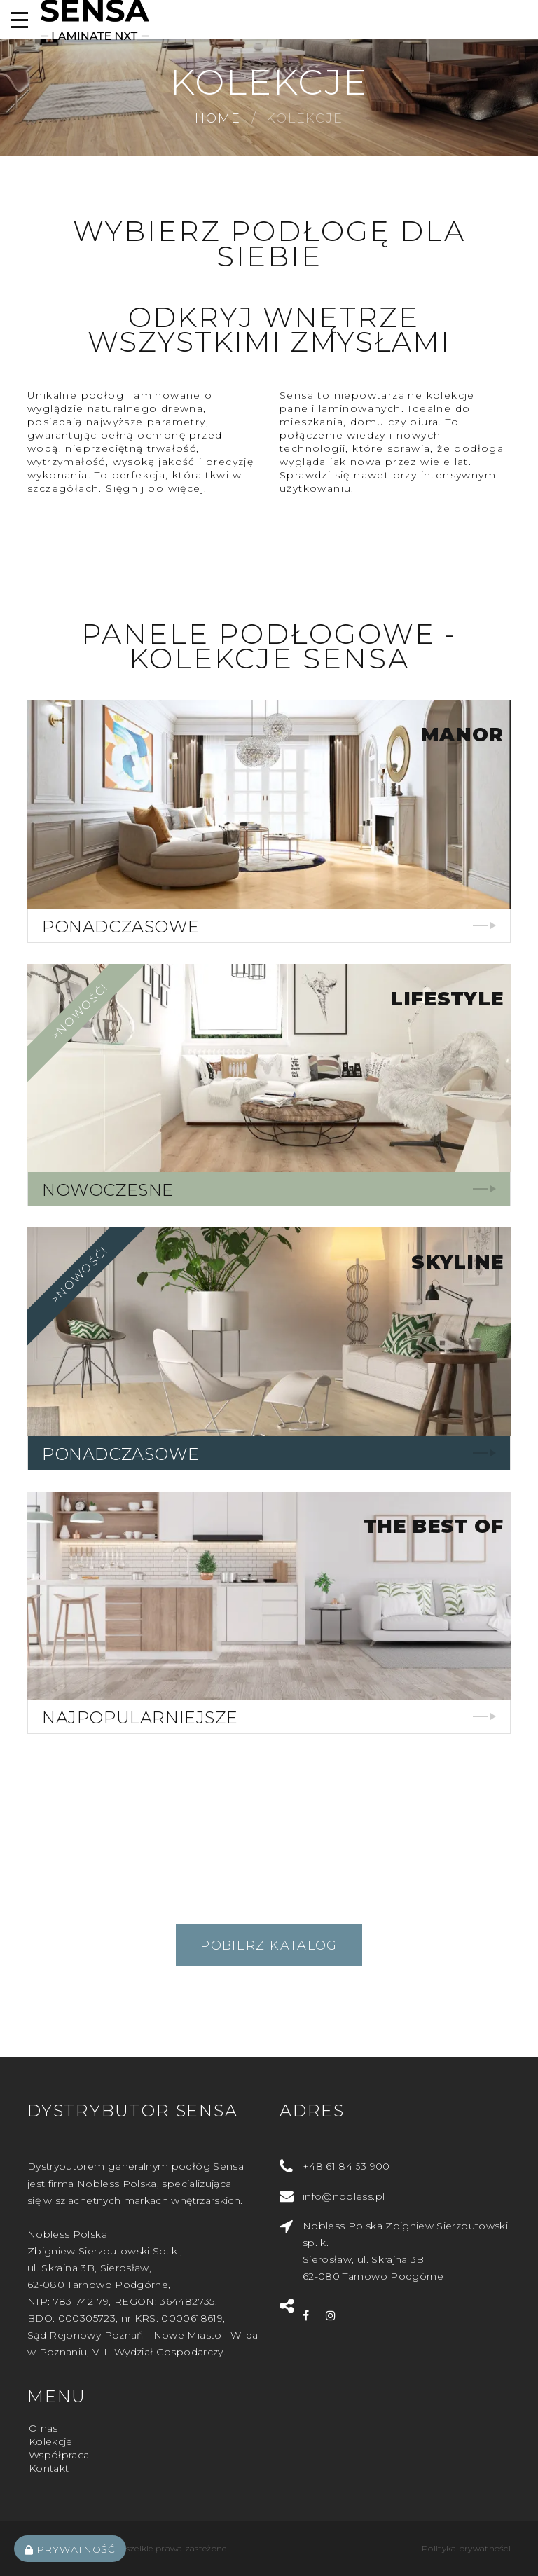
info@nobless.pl (344, 2196)
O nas (43, 2428)
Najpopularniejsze (139, 1717)
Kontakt (49, 2468)
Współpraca (59, 2454)
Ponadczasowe (120, 926)
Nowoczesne (108, 1190)
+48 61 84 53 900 (346, 2166)
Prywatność (70, 2549)
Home (217, 118)
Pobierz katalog (268, 1945)
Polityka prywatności (466, 2548)
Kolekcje (51, 2441)
